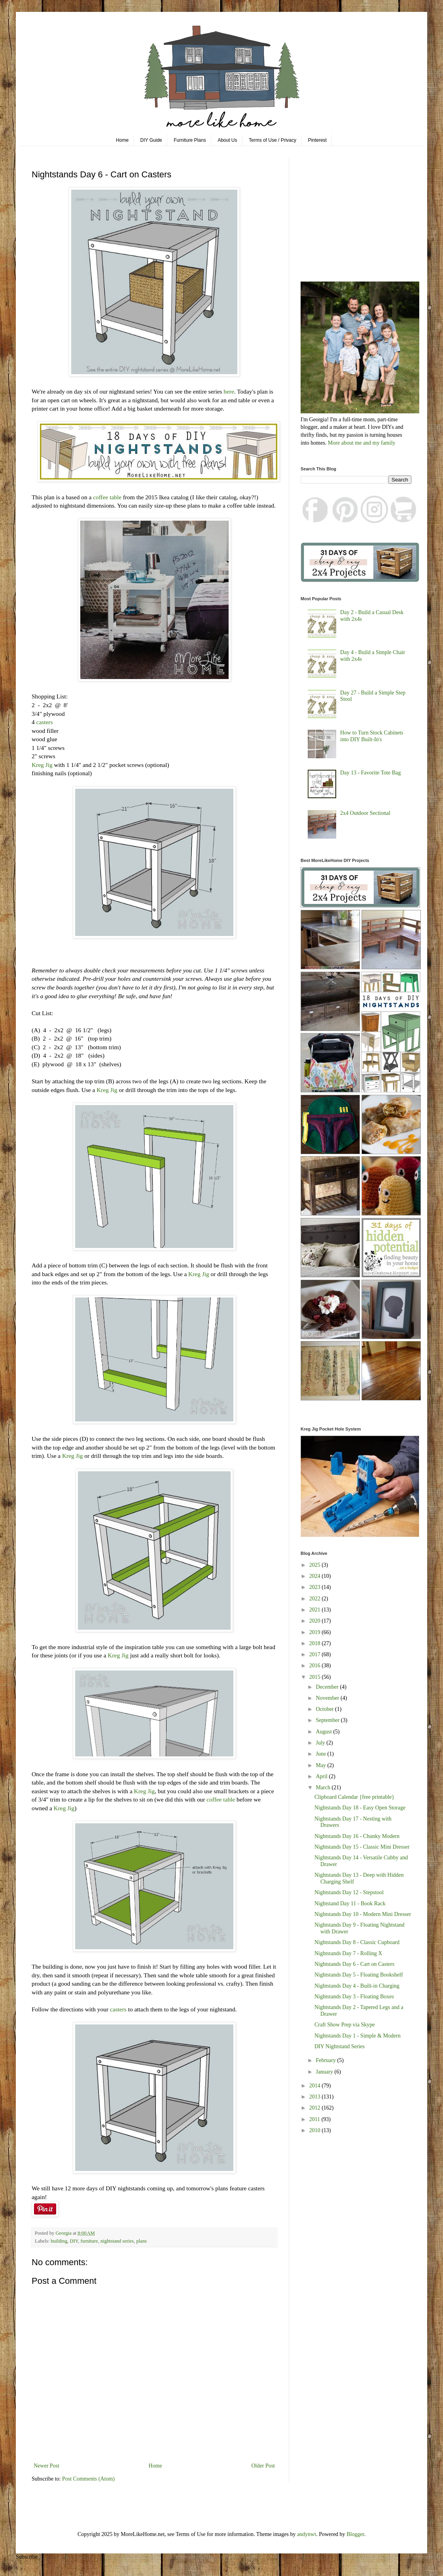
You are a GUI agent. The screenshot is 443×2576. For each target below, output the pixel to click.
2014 (315, 2086)
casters (44, 722)
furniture (89, 2241)
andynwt (306, 2534)
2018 (315, 1643)
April (322, 1776)
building (59, 2241)
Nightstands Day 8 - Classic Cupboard (356, 1942)
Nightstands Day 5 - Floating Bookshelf (358, 1975)
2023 (315, 1587)
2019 (315, 1632)
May (321, 1765)
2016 (315, 1666)
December (328, 1687)
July (321, 1743)
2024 (315, 1576)
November (328, 1698)
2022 (315, 1599)
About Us (227, 140)
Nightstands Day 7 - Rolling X (348, 1953)
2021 (315, 1610)
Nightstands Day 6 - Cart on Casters (354, 1964)
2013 (315, 2097)
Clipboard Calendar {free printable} (354, 1797)
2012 (315, 2108)
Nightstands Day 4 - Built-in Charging (356, 1986)
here (228, 391)
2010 (315, 2130)
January (325, 2072)
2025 (315, 1565)
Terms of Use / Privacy (272, 140)
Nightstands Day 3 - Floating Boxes (354, 1997)
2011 (315, 2119)
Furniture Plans (190, 140)
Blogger (355, 2534)
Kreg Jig (42, 764)
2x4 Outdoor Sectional (365, 813)
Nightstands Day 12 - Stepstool (349, 1892)
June (321, 1754)
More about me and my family (362, 443)
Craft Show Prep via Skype (344, 2025)
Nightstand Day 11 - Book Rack (350, 1903)
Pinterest (317, 140)
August (324, 1732)
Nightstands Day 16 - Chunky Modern (356, 1836)
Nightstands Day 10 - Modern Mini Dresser (362, 1914)
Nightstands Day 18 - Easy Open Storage (359, 1808)
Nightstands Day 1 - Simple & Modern (357, 2036)
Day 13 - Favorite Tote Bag (370, 773)
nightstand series (117, 2241)
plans (141, 2241)
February (326, 2060)
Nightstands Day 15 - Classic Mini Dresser (361, 1847)
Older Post (263, 2466)
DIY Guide (151, 140)
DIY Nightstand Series (339, 2046)
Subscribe (27, 2557)
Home (122, 140)
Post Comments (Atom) (88, 2479)
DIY (74, 2241)
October (325, 1709)
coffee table (107, 497)
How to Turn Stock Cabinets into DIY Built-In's (371, 736)
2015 (315, 1677)
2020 (315, 1621)
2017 (315, 1654)
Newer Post (46, 2466)
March (323, 1787)
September (328, 1720)
